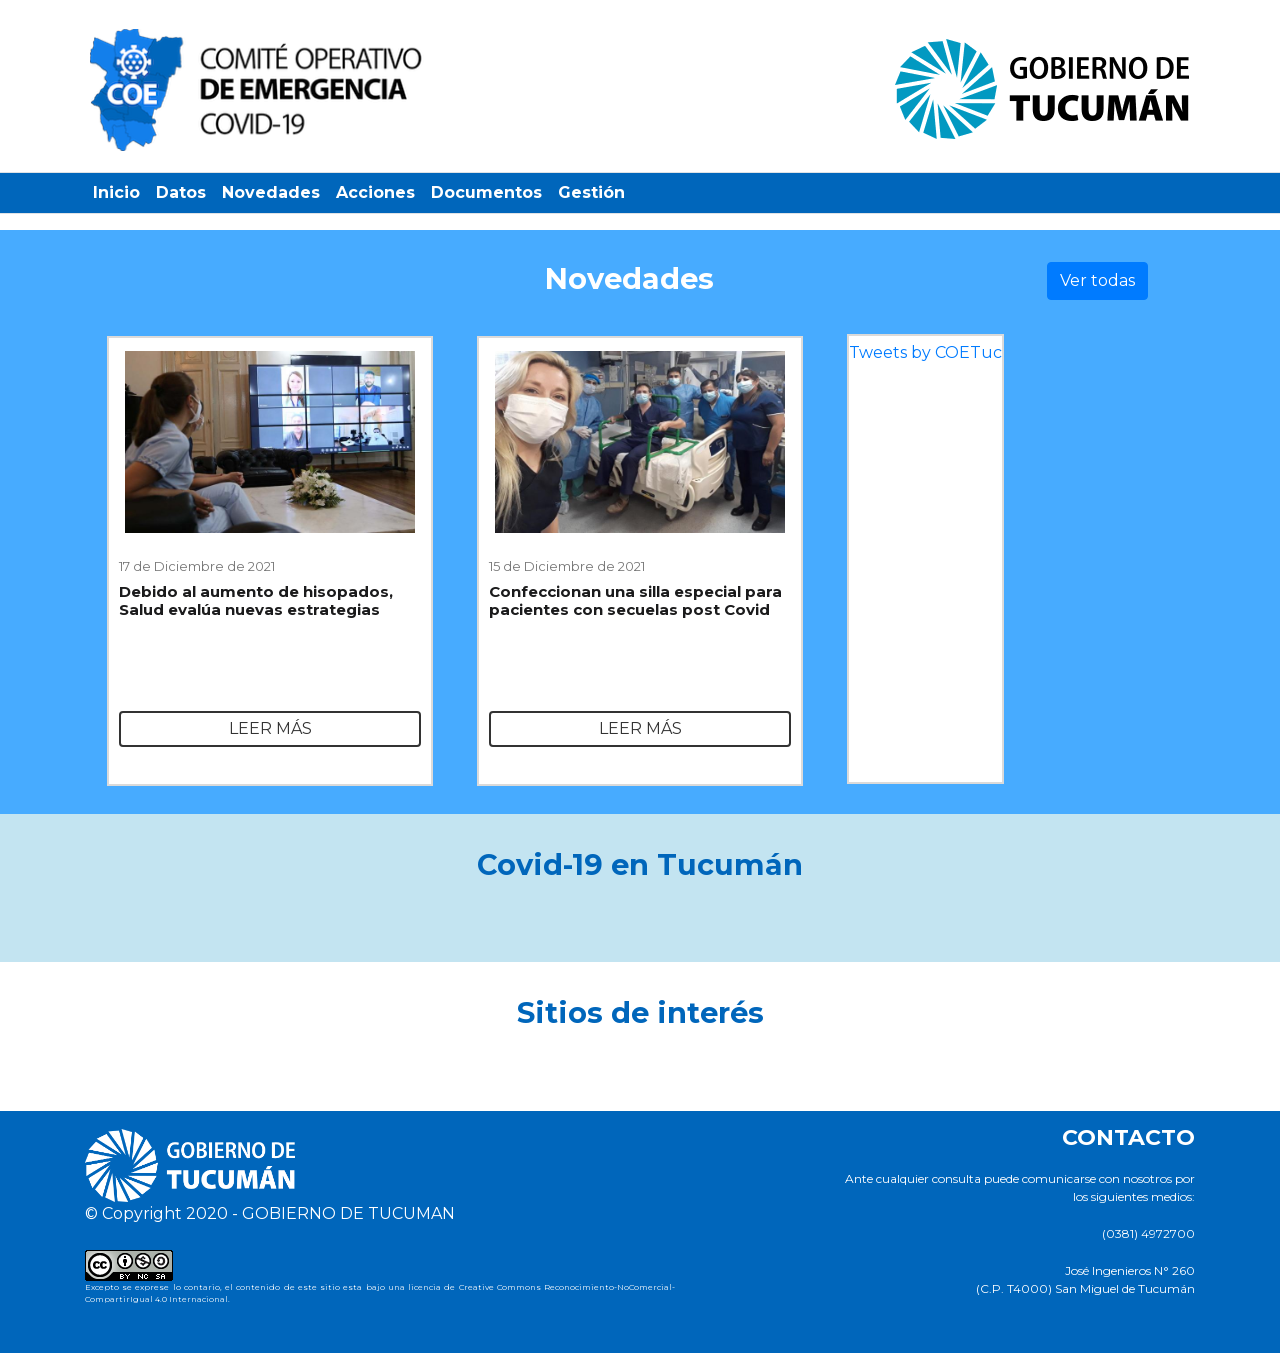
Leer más (270, 728)
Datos (181, 192)
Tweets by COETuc (925, 352)
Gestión (591, 192)
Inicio (116, 192)
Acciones (375, 192)
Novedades (271, 192)
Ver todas (1097, 280)
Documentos (486, 192)
